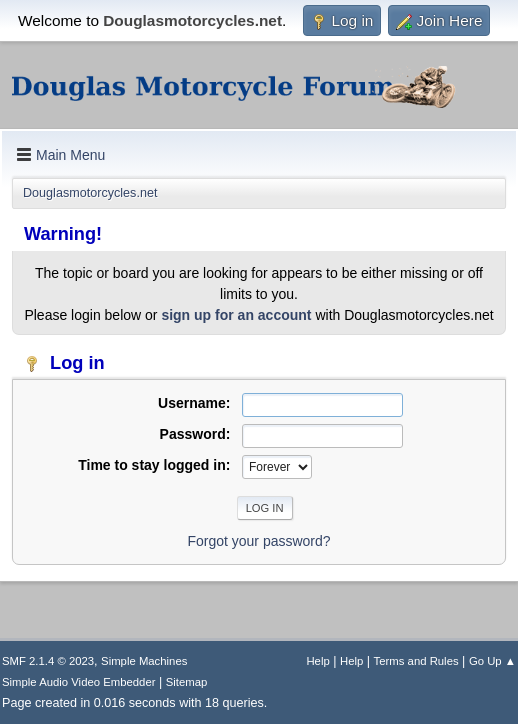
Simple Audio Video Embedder (78, 682)
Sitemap (187, 682)
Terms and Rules (416, 661)
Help (317, 661)
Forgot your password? (258, 541)
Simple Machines (144, 661)
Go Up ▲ (492, 661)
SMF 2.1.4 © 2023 (48, 661)
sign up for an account (236, 315)
